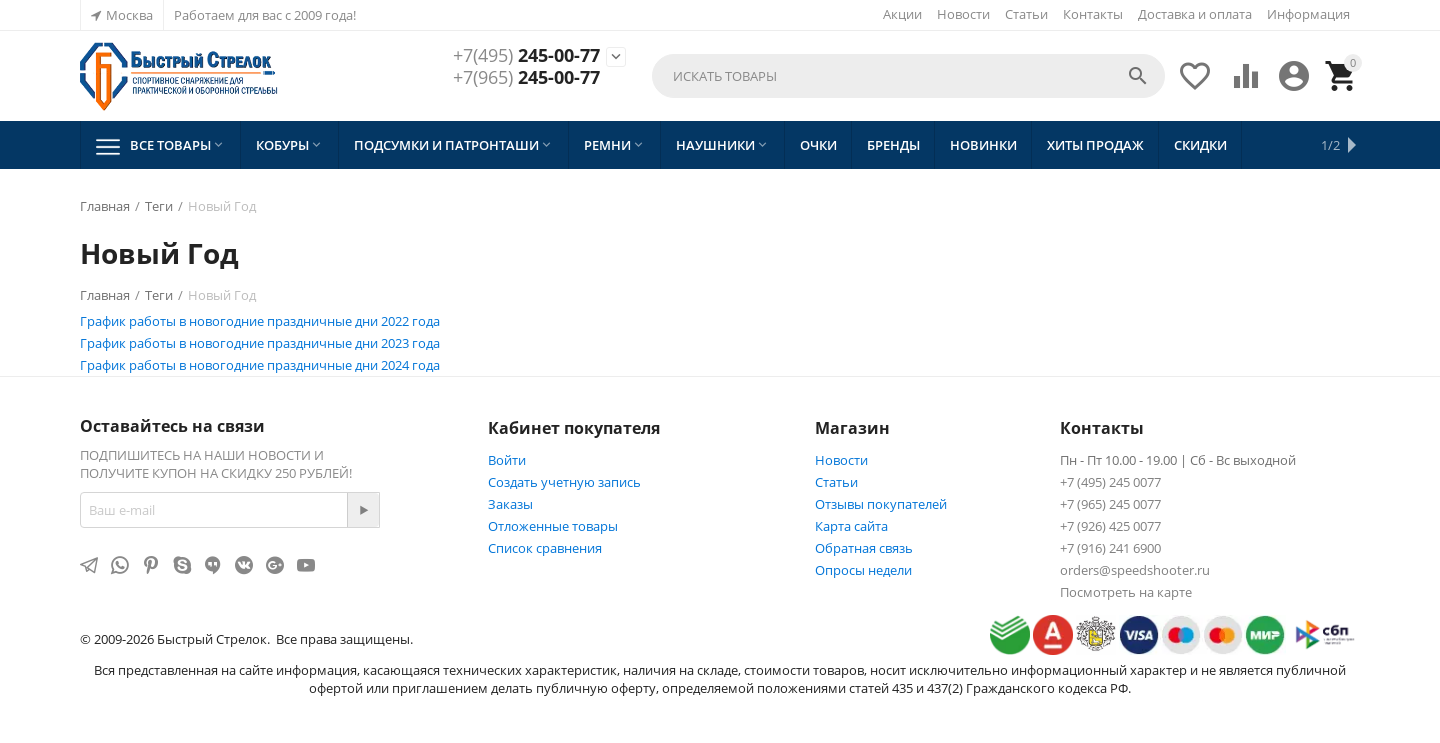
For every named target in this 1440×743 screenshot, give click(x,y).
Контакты (1093, 14)
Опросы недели (863, 570)
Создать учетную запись (564, 482)
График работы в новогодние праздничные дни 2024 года (260, 365)
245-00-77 (526, 56)
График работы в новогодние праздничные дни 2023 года (260, 343)
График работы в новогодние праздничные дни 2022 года (260, 321)
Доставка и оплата (1195, 14)
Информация (1308, 14)
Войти (507, 460)
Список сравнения (545, 548)
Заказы (510, 504)
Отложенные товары (553, 526)
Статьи (1026, 14)
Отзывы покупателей (881, 504)
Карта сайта (851, 526)
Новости (963, 14)
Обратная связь (864, 548)
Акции (902, 14)
